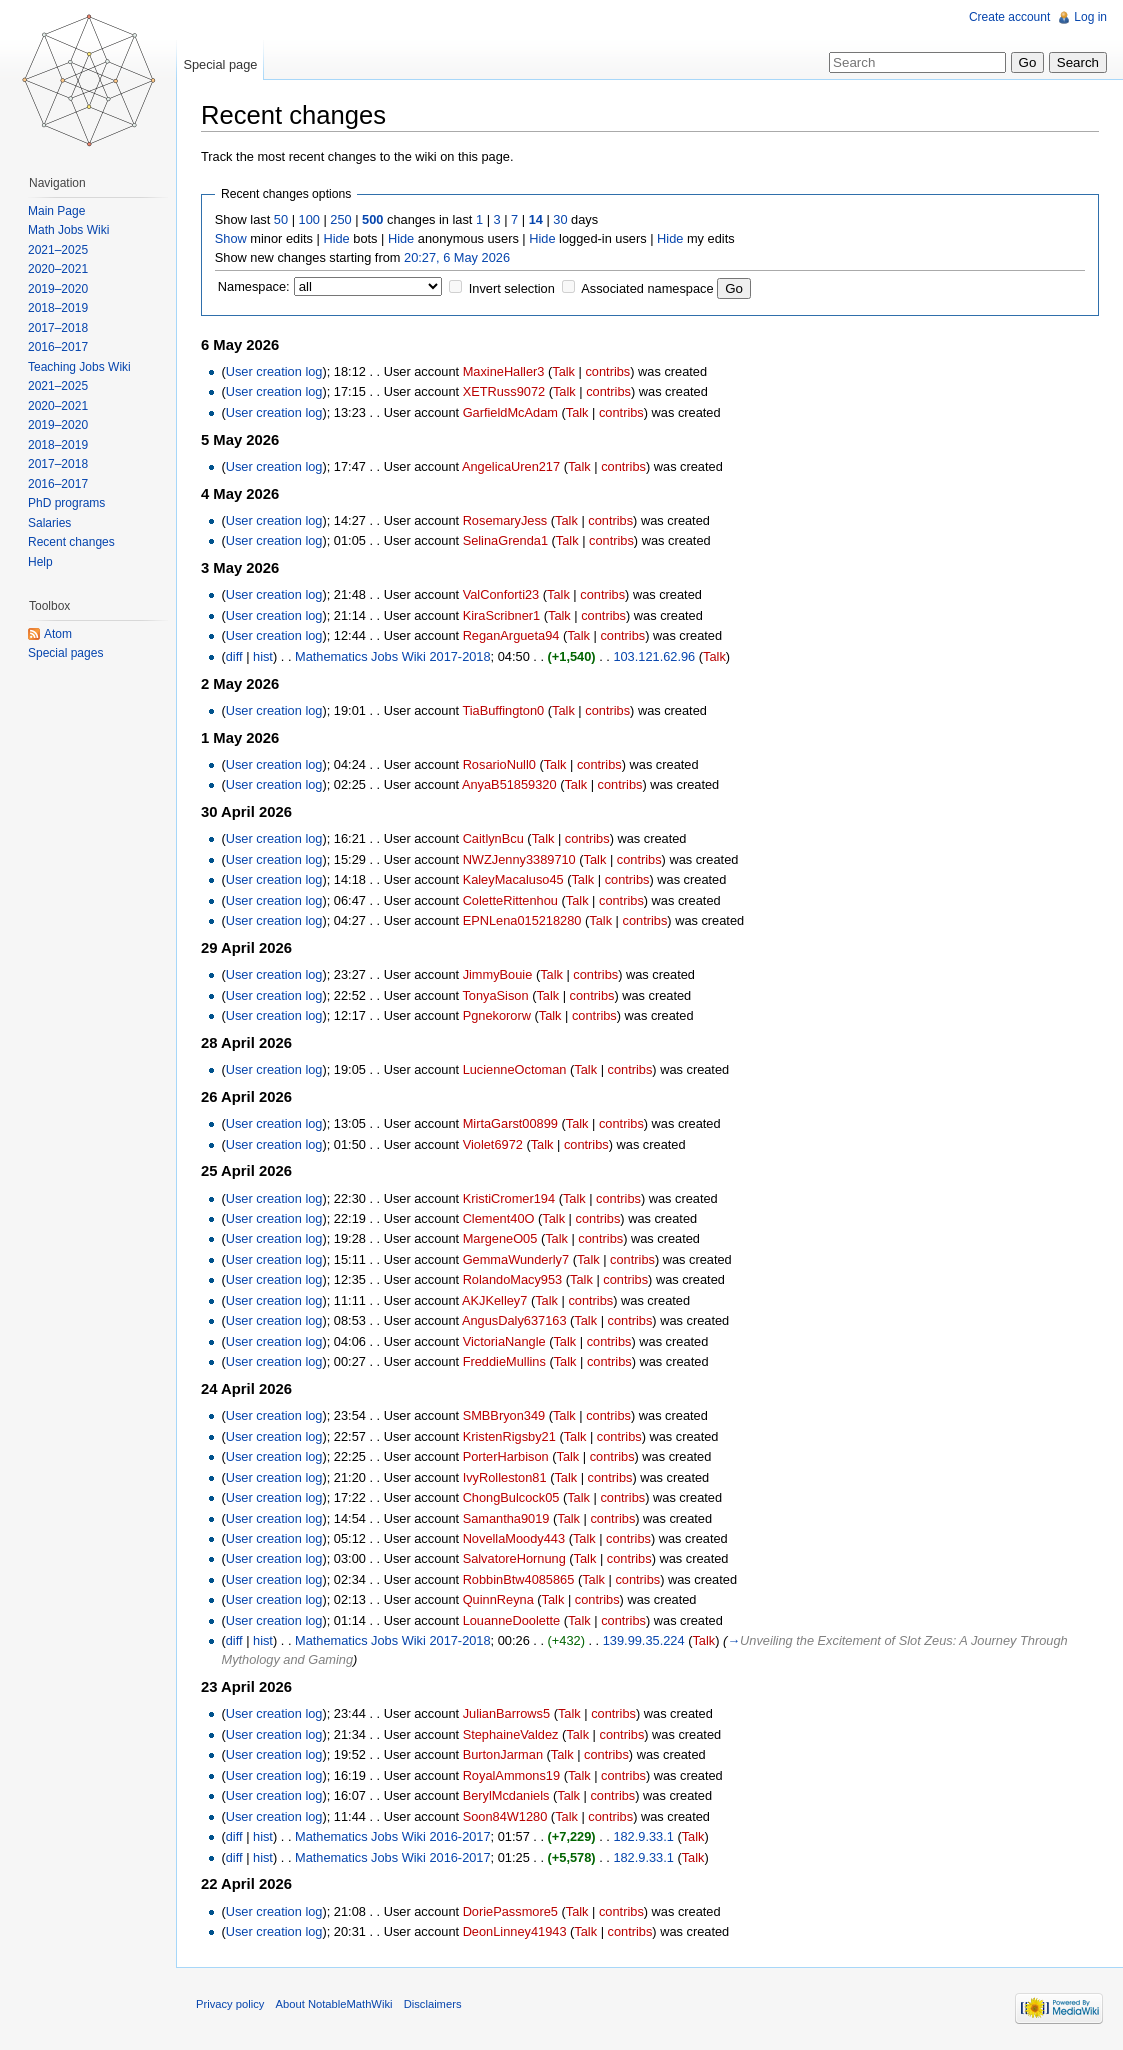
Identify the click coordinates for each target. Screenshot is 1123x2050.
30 (560, 219)
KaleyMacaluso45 (513, 879)
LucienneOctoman (515, 1069)
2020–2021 (58, 269)
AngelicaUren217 (511, 466)
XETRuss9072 (504, 391)
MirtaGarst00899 (510, 1123)
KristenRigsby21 (509, 1436)
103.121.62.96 (654, 656)
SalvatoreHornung (514, 1558)
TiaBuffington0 (503, 710)
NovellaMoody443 (514, 1538)
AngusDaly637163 (514, 1320)
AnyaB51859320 (509, 784)
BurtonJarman (503, 1754)
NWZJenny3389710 (519, 859)
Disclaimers (433, 2004)
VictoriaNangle (504, 1341)
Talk (563, 371)
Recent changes (71, 542)
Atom (58, 634)
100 (309, 219)
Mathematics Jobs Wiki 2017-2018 (393, 656)
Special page (220, 64)
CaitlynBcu (493, 838)
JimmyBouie (498, 974)
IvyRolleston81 (505, 1477)
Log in (1090, 17)
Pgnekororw (497, 1015)
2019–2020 (58, 289)
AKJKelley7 (494, 1300)
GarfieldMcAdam (510, 412)
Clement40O (499, 1218)
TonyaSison (495, 995)
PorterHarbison (506, 1456)
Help (40, 562)
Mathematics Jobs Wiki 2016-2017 (393, 1836)
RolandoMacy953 (513, 1279)
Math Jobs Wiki (68, 230)
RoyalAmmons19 (511, 1775)
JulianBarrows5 (507, 1713)
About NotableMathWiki (334, 2004)
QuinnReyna (498, 1599)
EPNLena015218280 (522, 920)
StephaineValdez (511, 1734)
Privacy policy (230, 2004)
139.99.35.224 (644, 1640)
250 (340, 219)
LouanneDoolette (511, 1620)
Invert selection (512, 288)
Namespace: (254, 286)
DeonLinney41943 (515, 1931)
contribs (607, 371)
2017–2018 (58, 328)
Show (231, 238)
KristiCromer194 (509, 1198)
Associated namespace (647, 288)
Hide (336, 238)
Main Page (56, 211)
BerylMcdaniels (506, 1795)
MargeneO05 (500, 1238)
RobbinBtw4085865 (519, 1579)
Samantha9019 (506, 1518)
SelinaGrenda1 (505, 540)
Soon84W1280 (505, 1816)
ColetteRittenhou (510, 900)
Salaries (49, 523)
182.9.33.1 (643, 1836)
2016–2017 (58, 347)
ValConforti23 (501, 594)
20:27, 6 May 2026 (457, 257)
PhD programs (66, 503)
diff (234, 656)
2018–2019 (58, 308)
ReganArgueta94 (511, 635)
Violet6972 (493, 1144)
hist (263, 656)
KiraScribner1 (502, 615)
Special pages (65, 653)
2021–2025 (58, 250)
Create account (1009, 17)
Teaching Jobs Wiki (79, 367)
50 (281, 219)
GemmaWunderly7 (516, 1259)
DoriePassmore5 (510, 1911)
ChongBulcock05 (511, 1497)
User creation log (274, 371)
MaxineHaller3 (504, 371)
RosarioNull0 (499, 764)
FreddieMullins (504, 1361)
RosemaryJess (505, 520)
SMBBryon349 (504, 1415)
